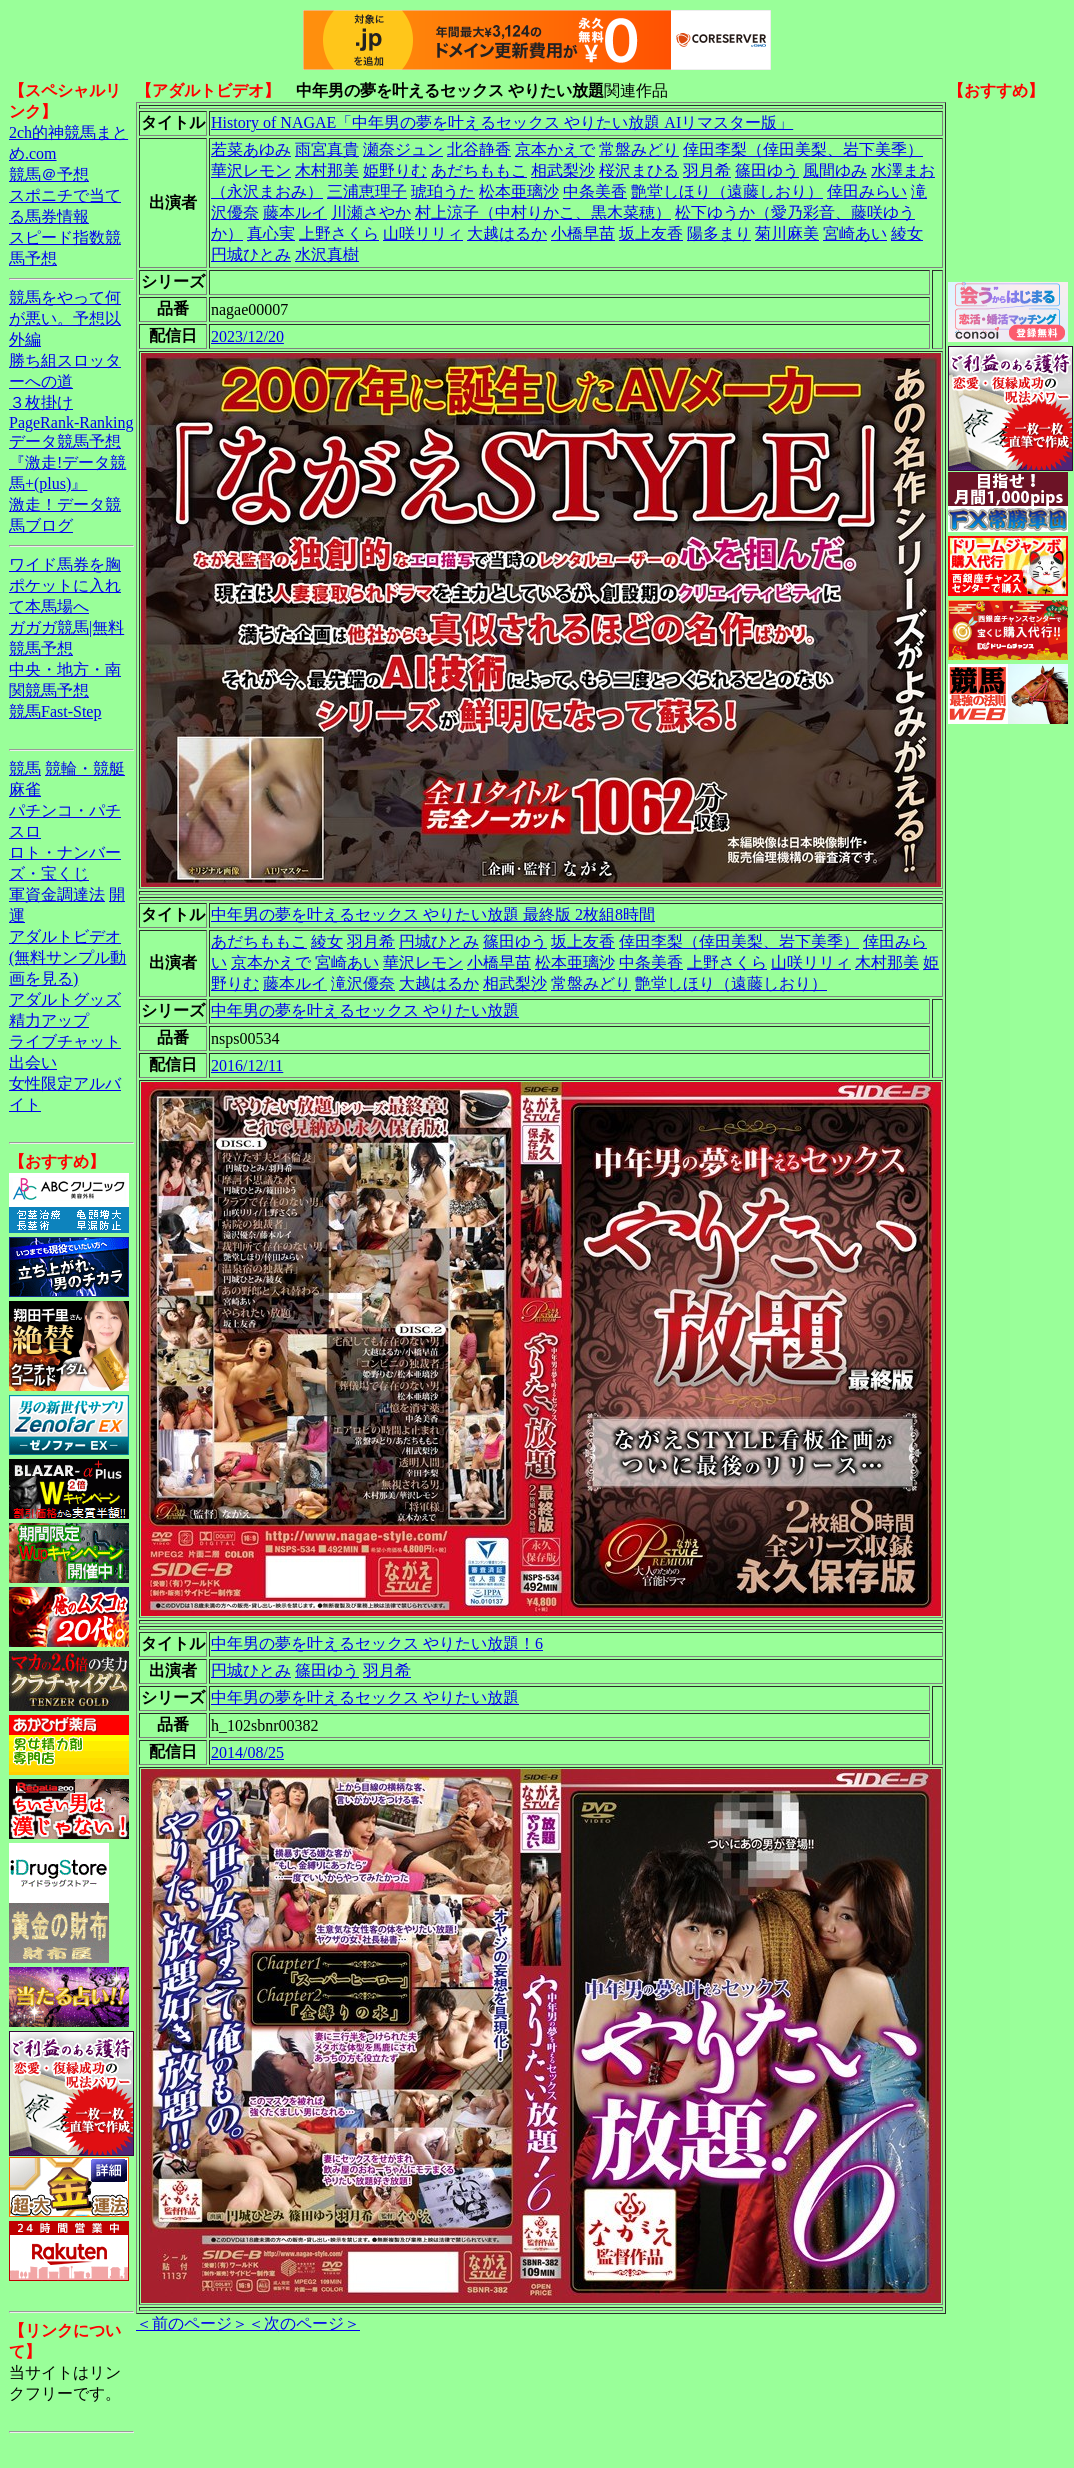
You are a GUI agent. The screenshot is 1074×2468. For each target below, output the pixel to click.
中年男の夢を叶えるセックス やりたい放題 (365, 1010)
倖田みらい (867, 191)
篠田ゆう (767, 170)
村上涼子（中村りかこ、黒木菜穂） (543, 212)
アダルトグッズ (65, 999)
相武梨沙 (563, 170)
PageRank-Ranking (71, 422)
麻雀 (25, 789)
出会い (33, 1062)
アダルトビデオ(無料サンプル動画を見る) (67, 957)
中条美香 (595, 191)
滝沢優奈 (363, 983)
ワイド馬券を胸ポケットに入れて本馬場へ (65, 585)
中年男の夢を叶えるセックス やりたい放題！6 (377, 1643)
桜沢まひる (639, 170)
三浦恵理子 (367, 191)
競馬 (25, 768)
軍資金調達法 (57, 894)
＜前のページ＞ (192, 2323)
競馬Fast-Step (55, 711)
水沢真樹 (327, 254)
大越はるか (507, 233)
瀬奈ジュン (403, 149)
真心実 (271, 233)
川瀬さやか (371, 212)
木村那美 (327, 170)
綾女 (907, 233)
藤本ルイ (295, 212)
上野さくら (339, 233)
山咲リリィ (423, 233)
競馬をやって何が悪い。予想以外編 (65, 318)
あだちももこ (479, 170)
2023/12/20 (247, 336)
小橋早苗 (583, 233)
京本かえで (555, 149)
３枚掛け (41, 402)
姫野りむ (395, 170)
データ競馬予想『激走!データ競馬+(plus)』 (67, 462)
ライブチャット (65, 1041)
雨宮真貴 (327, 149)
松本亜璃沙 (519, 191)
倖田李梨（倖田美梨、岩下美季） (803, 149)
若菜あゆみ (251, 149)
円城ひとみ (251, 254)
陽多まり (719, 233)
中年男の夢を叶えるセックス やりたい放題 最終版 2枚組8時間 (433, 914)
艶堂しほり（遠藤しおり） (727, 191)
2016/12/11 (247, 1065)
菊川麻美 (787, 233)
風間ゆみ (835, 170)
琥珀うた (443, 191)
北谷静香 (479, 149)
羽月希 (707, 170)
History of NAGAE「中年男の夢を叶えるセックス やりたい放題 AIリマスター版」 (502, 122)
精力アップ (49, 1020)
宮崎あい (855, 233)
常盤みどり (639, 149)
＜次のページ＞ (304, 2323)
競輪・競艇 (85, 768)
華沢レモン (251, 170)
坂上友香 (651, 233)
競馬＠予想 (49, 174)
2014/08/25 (247, 1752)
